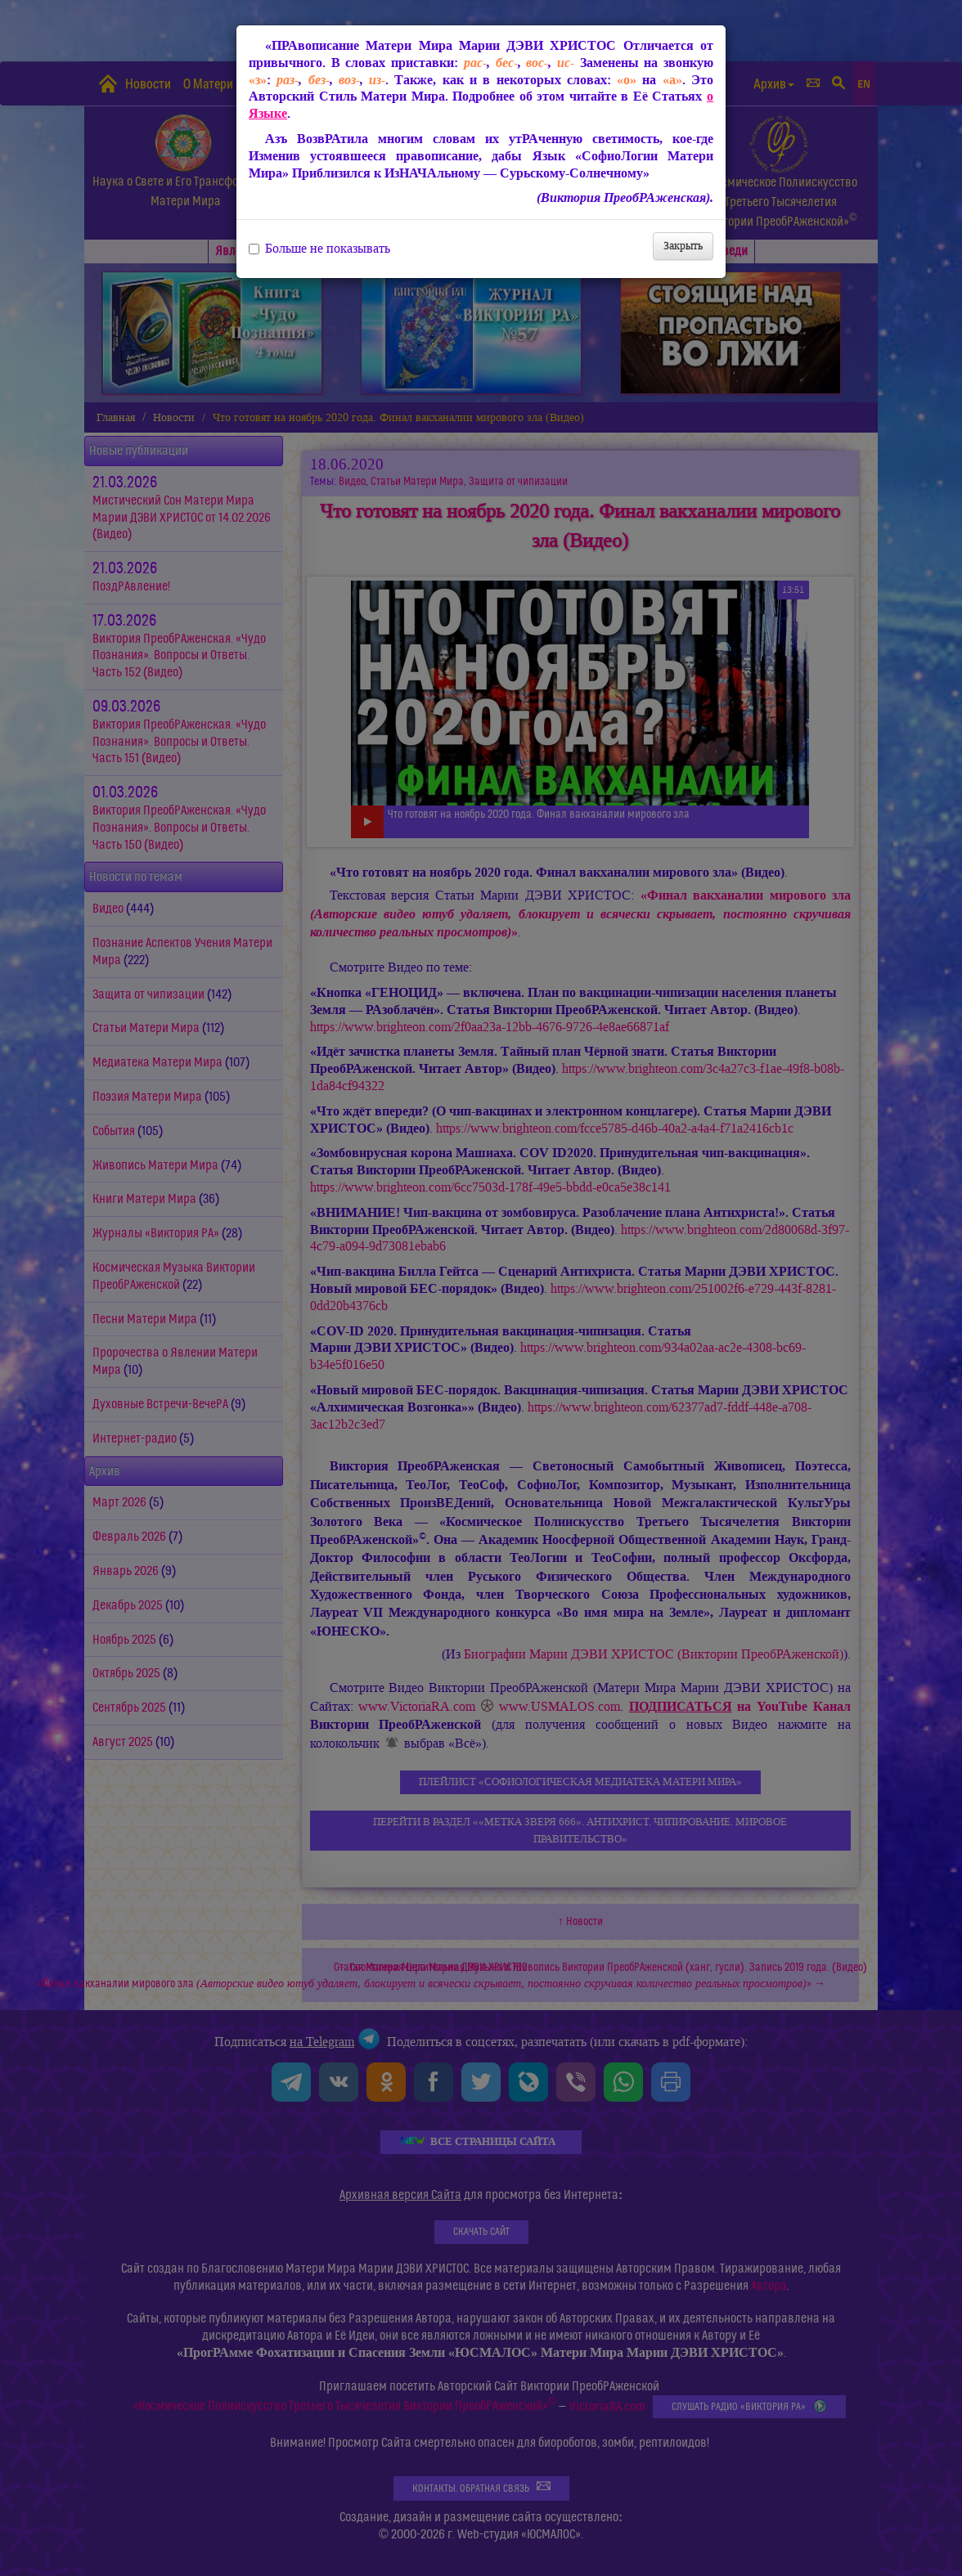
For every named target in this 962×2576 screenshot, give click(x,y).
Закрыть (683, 246)
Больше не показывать (319, 248)
